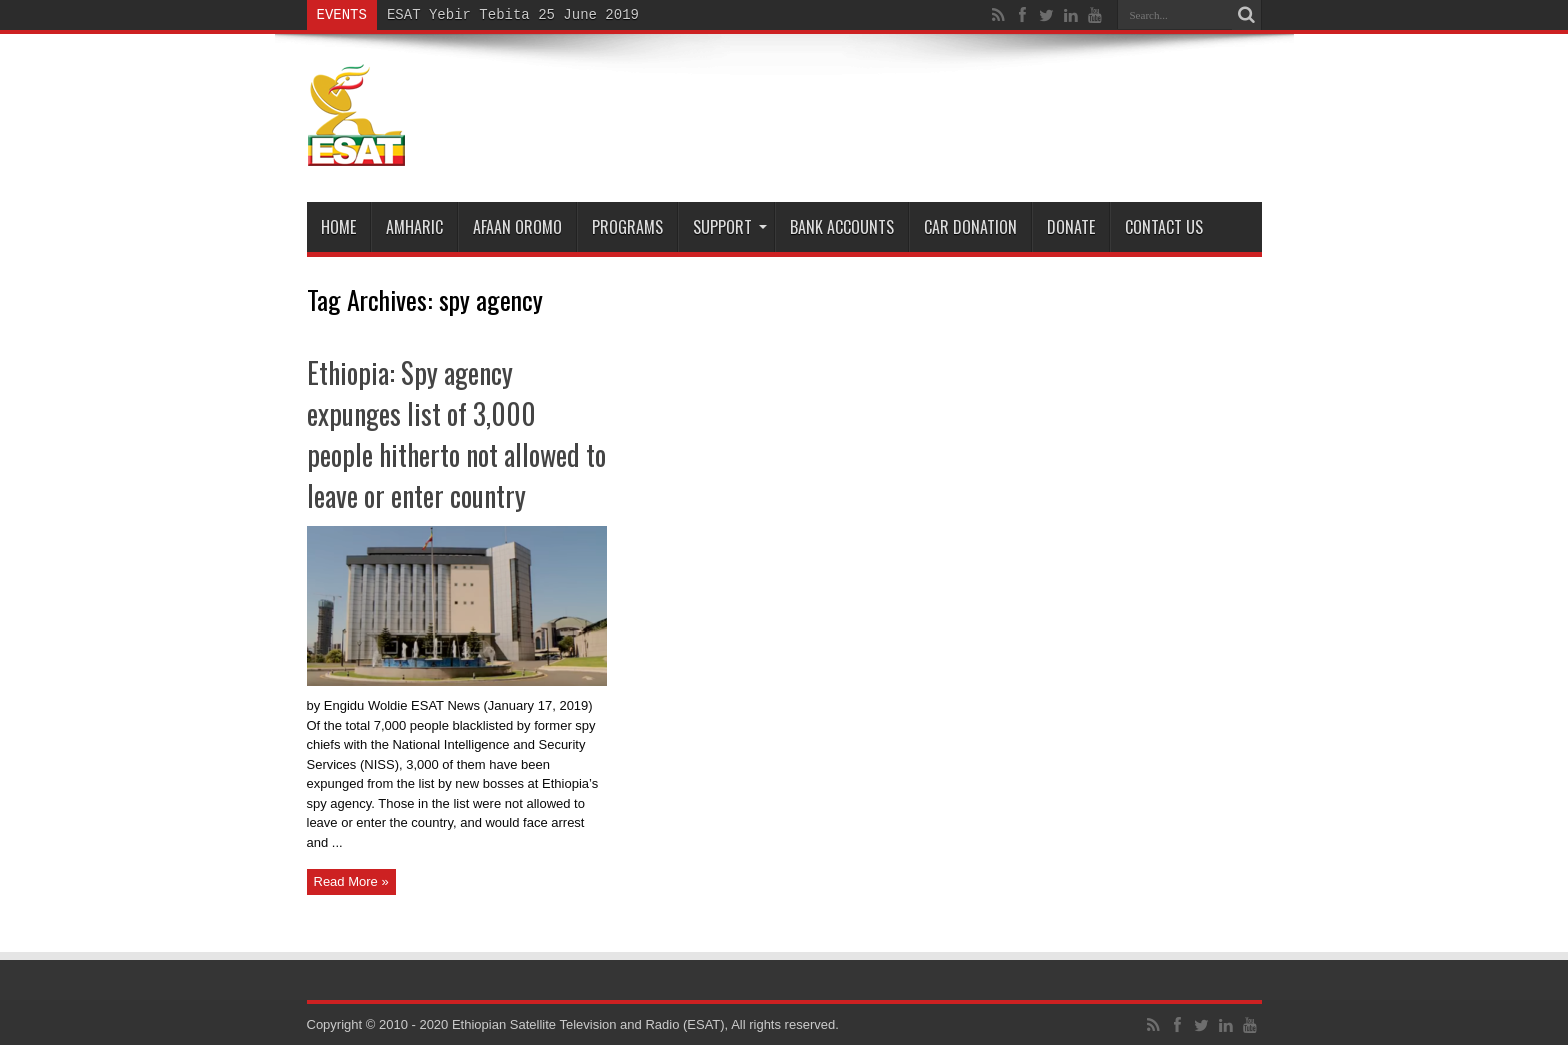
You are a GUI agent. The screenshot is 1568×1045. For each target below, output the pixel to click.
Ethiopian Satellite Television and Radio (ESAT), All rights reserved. (645, 1024)
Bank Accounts (842, 227)
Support (730, 227)
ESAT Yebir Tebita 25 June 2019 (513, 14)
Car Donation (970, 227)
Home (338, 227)
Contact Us (1164, 227)
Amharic (414, 227)
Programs (627, 227)
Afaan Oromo (517, 227)
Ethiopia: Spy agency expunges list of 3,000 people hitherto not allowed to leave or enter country (456, 434)
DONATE (1071, 227)
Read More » (351, 881)
